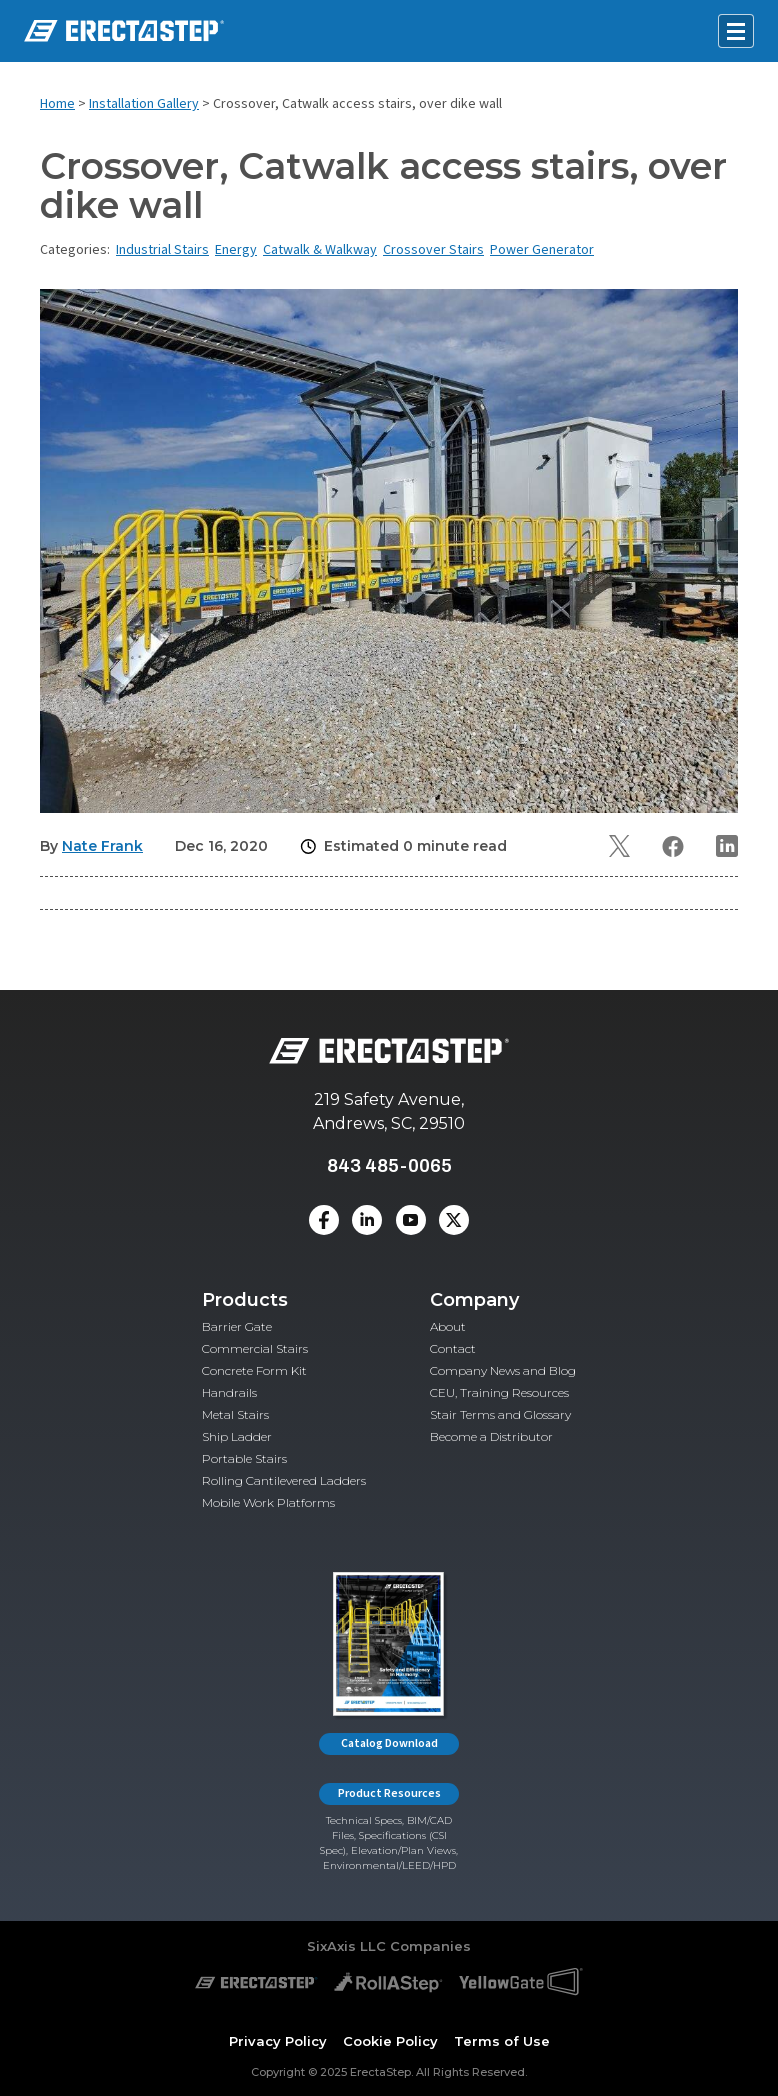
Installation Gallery (144, 104)
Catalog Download (389, 1743)
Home (57, 104)
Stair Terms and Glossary (500, 1414)
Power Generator (542, 250)
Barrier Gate (237, 1326)
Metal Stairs (235, 1414)
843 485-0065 (389, 1165)
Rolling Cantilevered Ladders (284, 1480)
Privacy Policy (278, 2041)
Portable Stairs (244, 1458)
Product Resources (389, 1793)
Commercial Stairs (255, 1348)
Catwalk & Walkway (320, 250)
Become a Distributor (491, 1436)
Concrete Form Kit (254, 1370)
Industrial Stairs (162, 250)
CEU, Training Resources (499, 1392)
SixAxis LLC (346, 1946)
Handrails (229, 1392)
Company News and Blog (503, 1370)
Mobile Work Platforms (268, 1502)
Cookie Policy (390, 2041)
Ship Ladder (237, 1436)
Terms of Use (502, 2041)
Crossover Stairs (433, 250)
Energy (236, 250)
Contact (453, 1348)
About (448, 1326)
